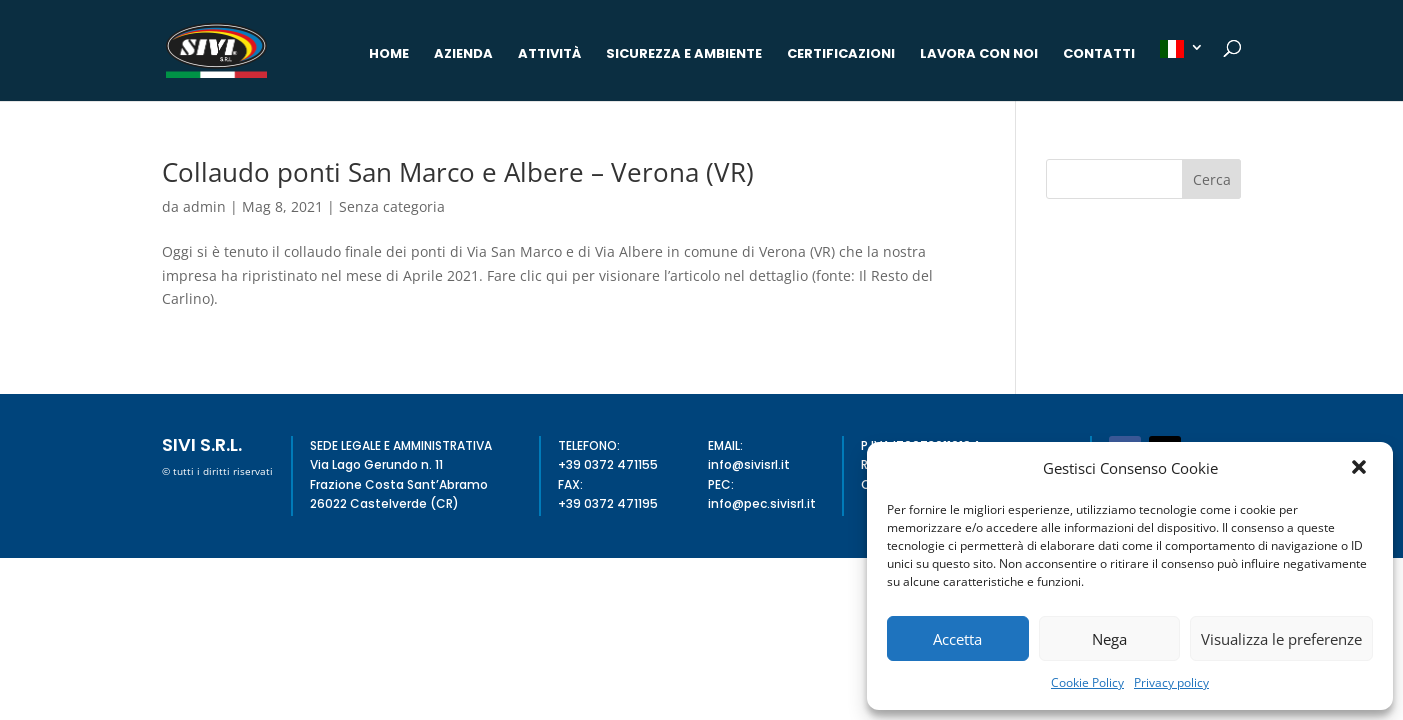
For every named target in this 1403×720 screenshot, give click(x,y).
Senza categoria (392, 206)
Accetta (957, 639)
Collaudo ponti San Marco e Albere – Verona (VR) (458, 172)
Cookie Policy (1087, 682)
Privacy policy (1171, 682)
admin (204, 206)
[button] (1361, 469)
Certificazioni (841, 55)
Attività (549, 55)
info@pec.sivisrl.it (762, 503)
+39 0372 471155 (608, 464)
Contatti (1099, 55)
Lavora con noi (979, 55)
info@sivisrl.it (749, 464)
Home (389, 55)
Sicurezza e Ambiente (684, 55)
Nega (1109, 639)
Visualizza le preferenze (1281, 639)
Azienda (463, 55)
